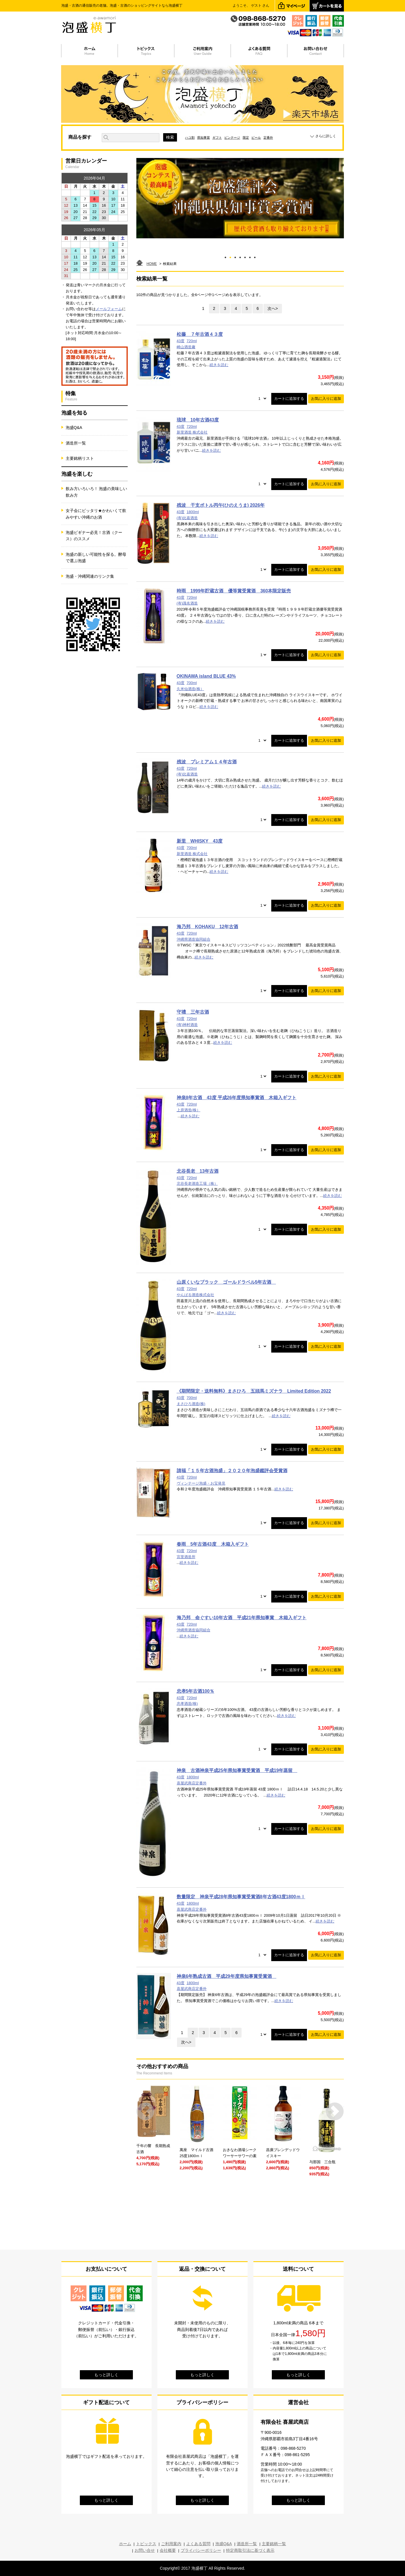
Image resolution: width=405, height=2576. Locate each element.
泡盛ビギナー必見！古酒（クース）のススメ (94, 535)
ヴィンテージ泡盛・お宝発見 (201, 1483)
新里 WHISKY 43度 (200, 841)
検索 (170, 137)
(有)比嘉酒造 (187, 518)
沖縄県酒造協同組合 (193, 939)
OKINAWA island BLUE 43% (206, 676)
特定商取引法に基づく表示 (250, 2550)
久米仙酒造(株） (190, 689)
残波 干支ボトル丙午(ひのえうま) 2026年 (221, 505)
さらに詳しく (325, 136)
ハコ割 (190, 137)
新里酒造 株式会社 (192, 432)
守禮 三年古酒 (193, 1012)
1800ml (193, 512)
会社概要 (168, 2550)
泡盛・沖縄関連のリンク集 (90, 576)
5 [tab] (245, 256)
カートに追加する (289, 398)
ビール (256, 137)
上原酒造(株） (188, 1110)
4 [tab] (240, 256)
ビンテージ (232, 137)
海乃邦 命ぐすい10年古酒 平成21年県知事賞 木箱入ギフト (242, 1617)
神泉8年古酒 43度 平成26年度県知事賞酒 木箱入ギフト (237, 1097)
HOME (151, 264)
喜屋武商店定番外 (192, 1783)
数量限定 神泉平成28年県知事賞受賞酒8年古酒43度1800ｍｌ (241, 1896)
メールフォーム (109, 309)
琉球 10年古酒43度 (198, 419)
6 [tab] (250, 256)
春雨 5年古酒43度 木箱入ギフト (213, 1544)
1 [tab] (225, 256)
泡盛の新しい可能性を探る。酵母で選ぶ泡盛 (96, 557)
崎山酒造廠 (186, 347)
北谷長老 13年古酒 (197, 1171)
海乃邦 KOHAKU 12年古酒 (207, 926)
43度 (180, 341)
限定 (246, 137)
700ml (192, 683)
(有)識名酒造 (187, 603)
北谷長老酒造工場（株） (197, 1183)
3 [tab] (235, 256)
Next (335, 2111)
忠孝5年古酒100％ (195, 1691)
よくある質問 (198, 2543)
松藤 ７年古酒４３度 (200, 334)
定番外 (268, 137)
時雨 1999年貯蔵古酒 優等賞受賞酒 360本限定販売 (234, 590)
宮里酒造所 (186, 1557)
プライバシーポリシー (201, 2550)
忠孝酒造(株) (187, 1703)
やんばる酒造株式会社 (195, 1295)
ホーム (125, 2543)
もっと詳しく (106, 2374)
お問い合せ (145, 2550)
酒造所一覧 (76, 443)
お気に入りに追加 (326, 398)
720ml (192, 341)
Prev (145, 2111)
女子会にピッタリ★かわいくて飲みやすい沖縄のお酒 (96, 513)
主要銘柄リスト (80, 458)
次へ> (273, 308)
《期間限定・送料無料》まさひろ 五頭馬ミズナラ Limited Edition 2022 (254, 1391)
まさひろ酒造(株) (191, 1404)
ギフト (217, 137)
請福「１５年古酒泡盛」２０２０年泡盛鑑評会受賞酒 (232, 1470)
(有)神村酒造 (187, 1025)
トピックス (146, 2543)
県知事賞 (203, 137)
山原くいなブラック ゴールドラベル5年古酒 (226, 1282)
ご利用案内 (171, 2543)
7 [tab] (255, 256)
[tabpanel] (240, 198)
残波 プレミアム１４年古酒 (207, 761)
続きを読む (219, 365)
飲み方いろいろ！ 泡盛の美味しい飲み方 (96, 491)
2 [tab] (230, 256)
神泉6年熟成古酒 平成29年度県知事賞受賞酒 (226, 1976)
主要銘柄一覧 (274, 2543)
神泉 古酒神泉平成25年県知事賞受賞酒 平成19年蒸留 (237, 1770)
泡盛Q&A (74, 427)
